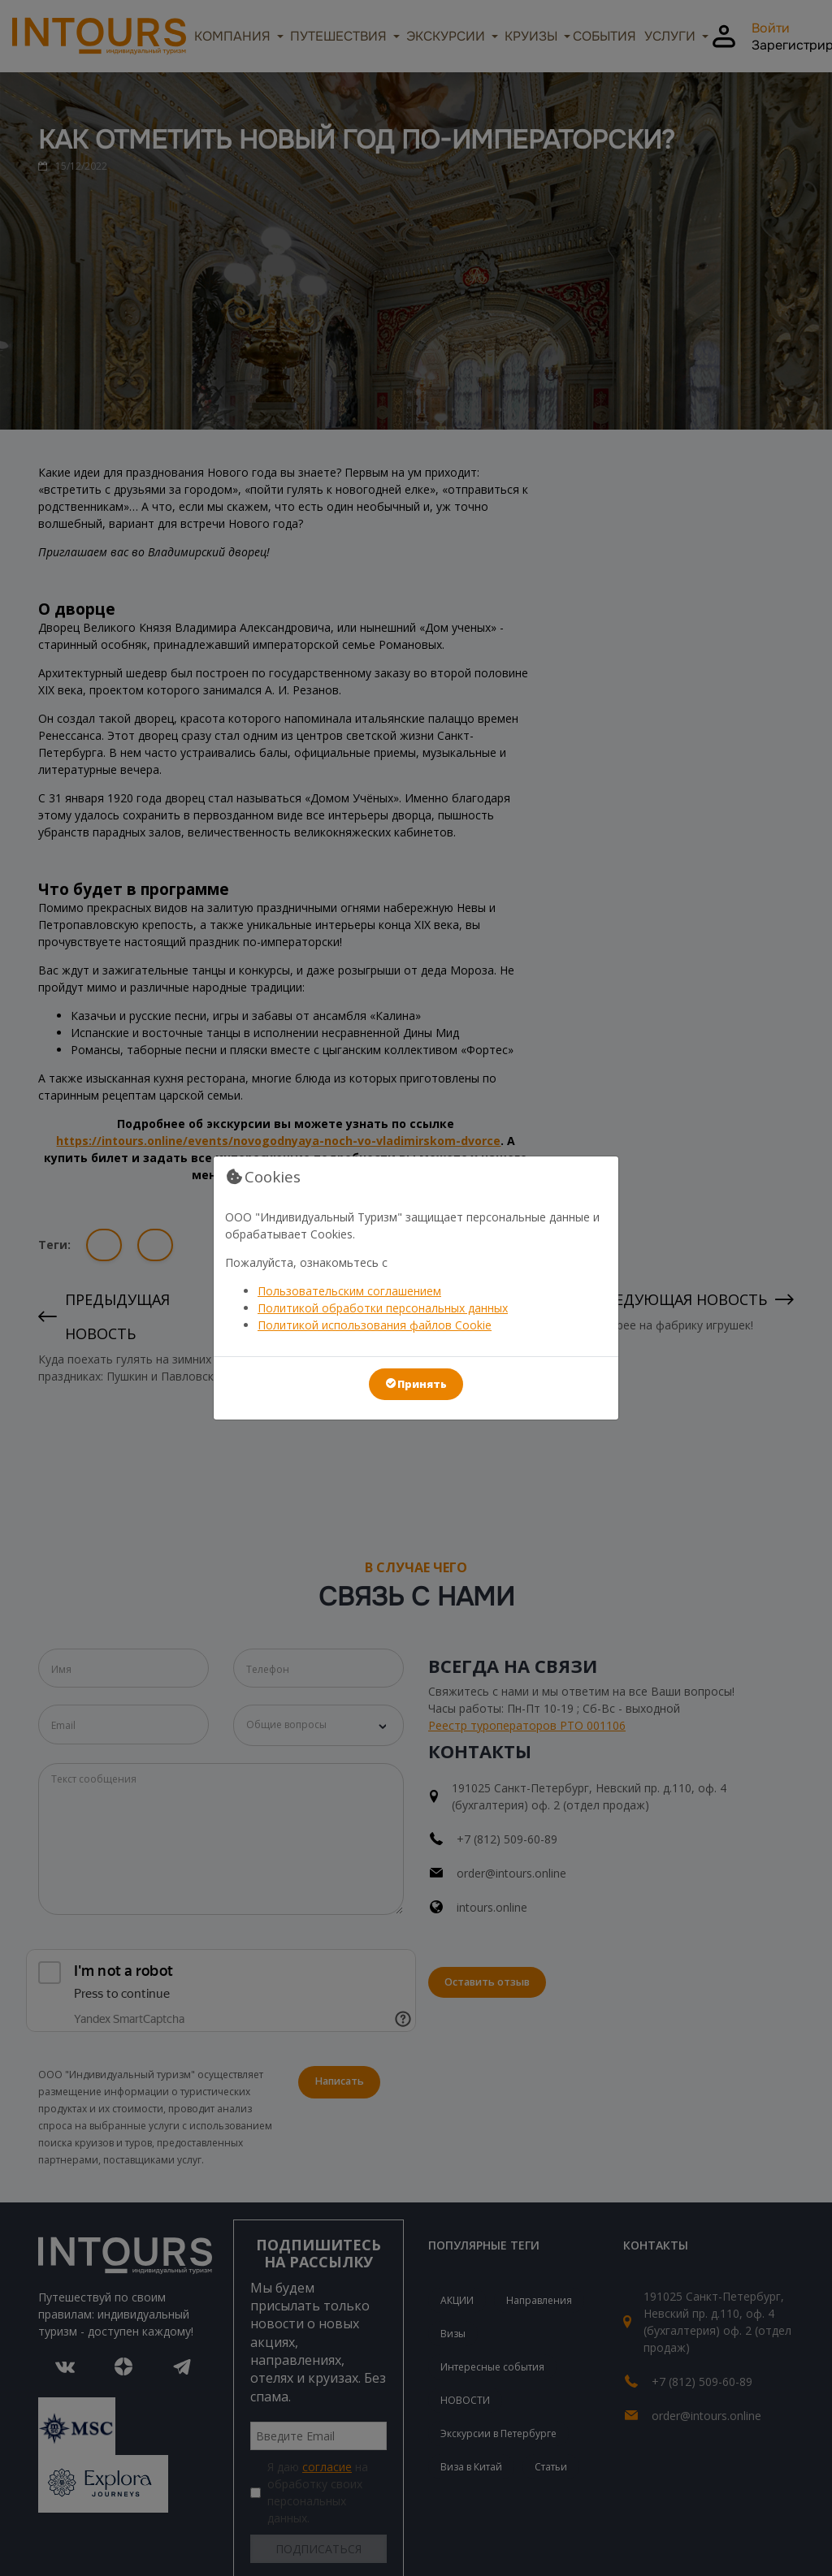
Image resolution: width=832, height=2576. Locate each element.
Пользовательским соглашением (349, 1291)
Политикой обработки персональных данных (383, 1308)
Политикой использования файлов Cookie (375, 1325)
